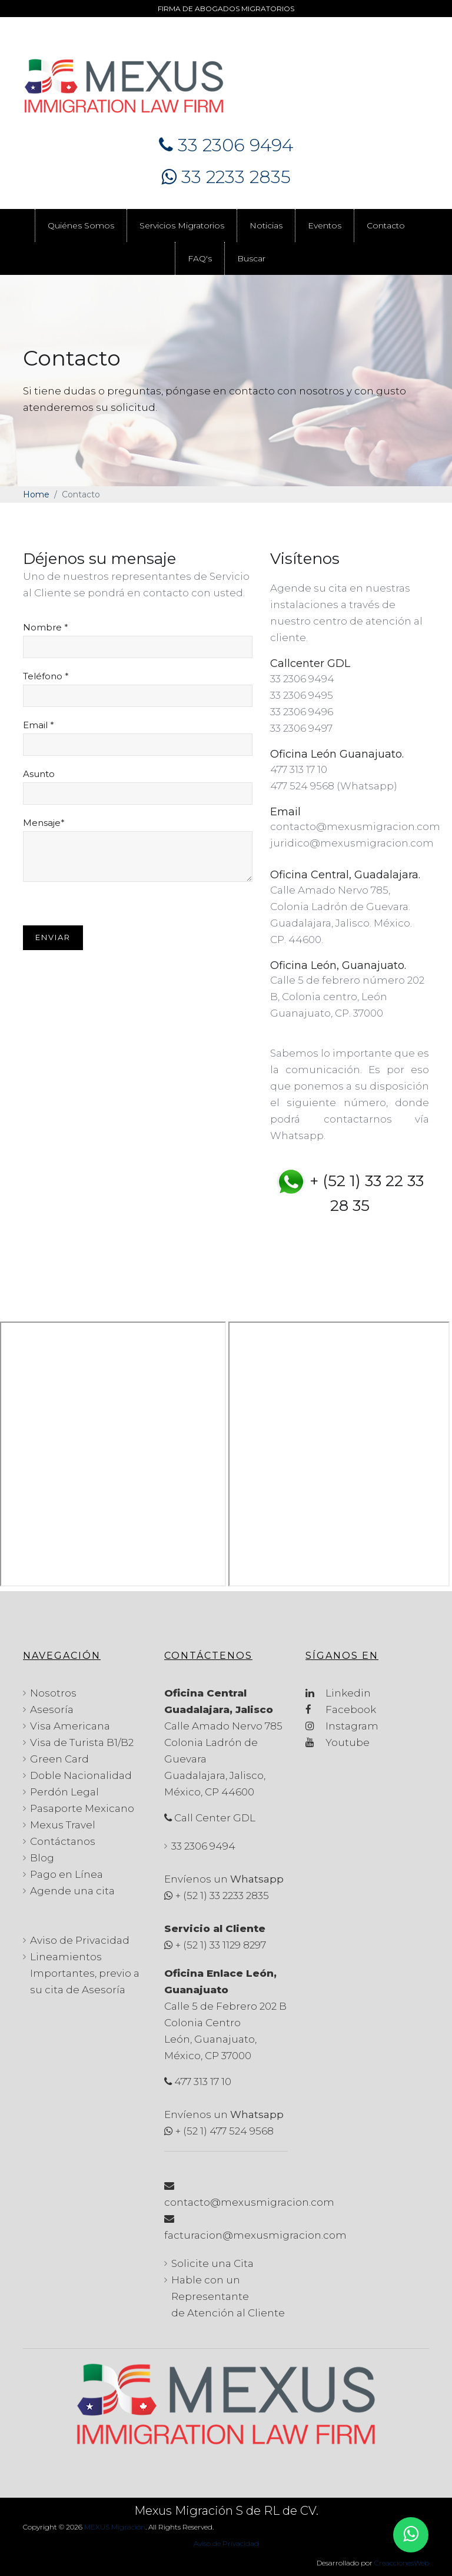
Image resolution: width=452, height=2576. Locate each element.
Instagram (341, 1726)
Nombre (45, 627)
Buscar (251, 258)
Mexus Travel (62, 1825)
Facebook (340, 1709)
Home (36, 494)
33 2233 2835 (226, 177)
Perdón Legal (64, 1792)
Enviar (53, 937)
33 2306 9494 (226, 145)
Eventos (324, 225)
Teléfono (46, 676)
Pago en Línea (66, 1874)
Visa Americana (70, 1726)
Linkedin (338, 1693)
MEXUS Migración (114, 2526)
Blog (42, 1858)
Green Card (59, 1759)
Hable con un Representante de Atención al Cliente (228, 2296)
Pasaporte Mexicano (82, 1808)
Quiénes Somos (81, 225)
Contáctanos (62, 1841)
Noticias (266, 225)
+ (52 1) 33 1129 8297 (220, 1945)
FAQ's (200, 258)
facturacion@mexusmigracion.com (255, 2235)
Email (38, 725)
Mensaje (44, 823)
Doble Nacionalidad (81, 1775)
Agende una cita (72, 1891)
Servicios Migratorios (181, 225)
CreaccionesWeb (401, 2562)
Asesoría (52, 1709)
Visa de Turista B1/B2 (82, 1742)
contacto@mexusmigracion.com (249, 2202)
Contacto (386, 225)
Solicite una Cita (212, 2263)
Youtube (337, 1742)
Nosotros (53, 1693)
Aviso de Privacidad (79, 1940)
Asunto (39, 774)
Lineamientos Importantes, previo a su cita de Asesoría (84, 1973)
